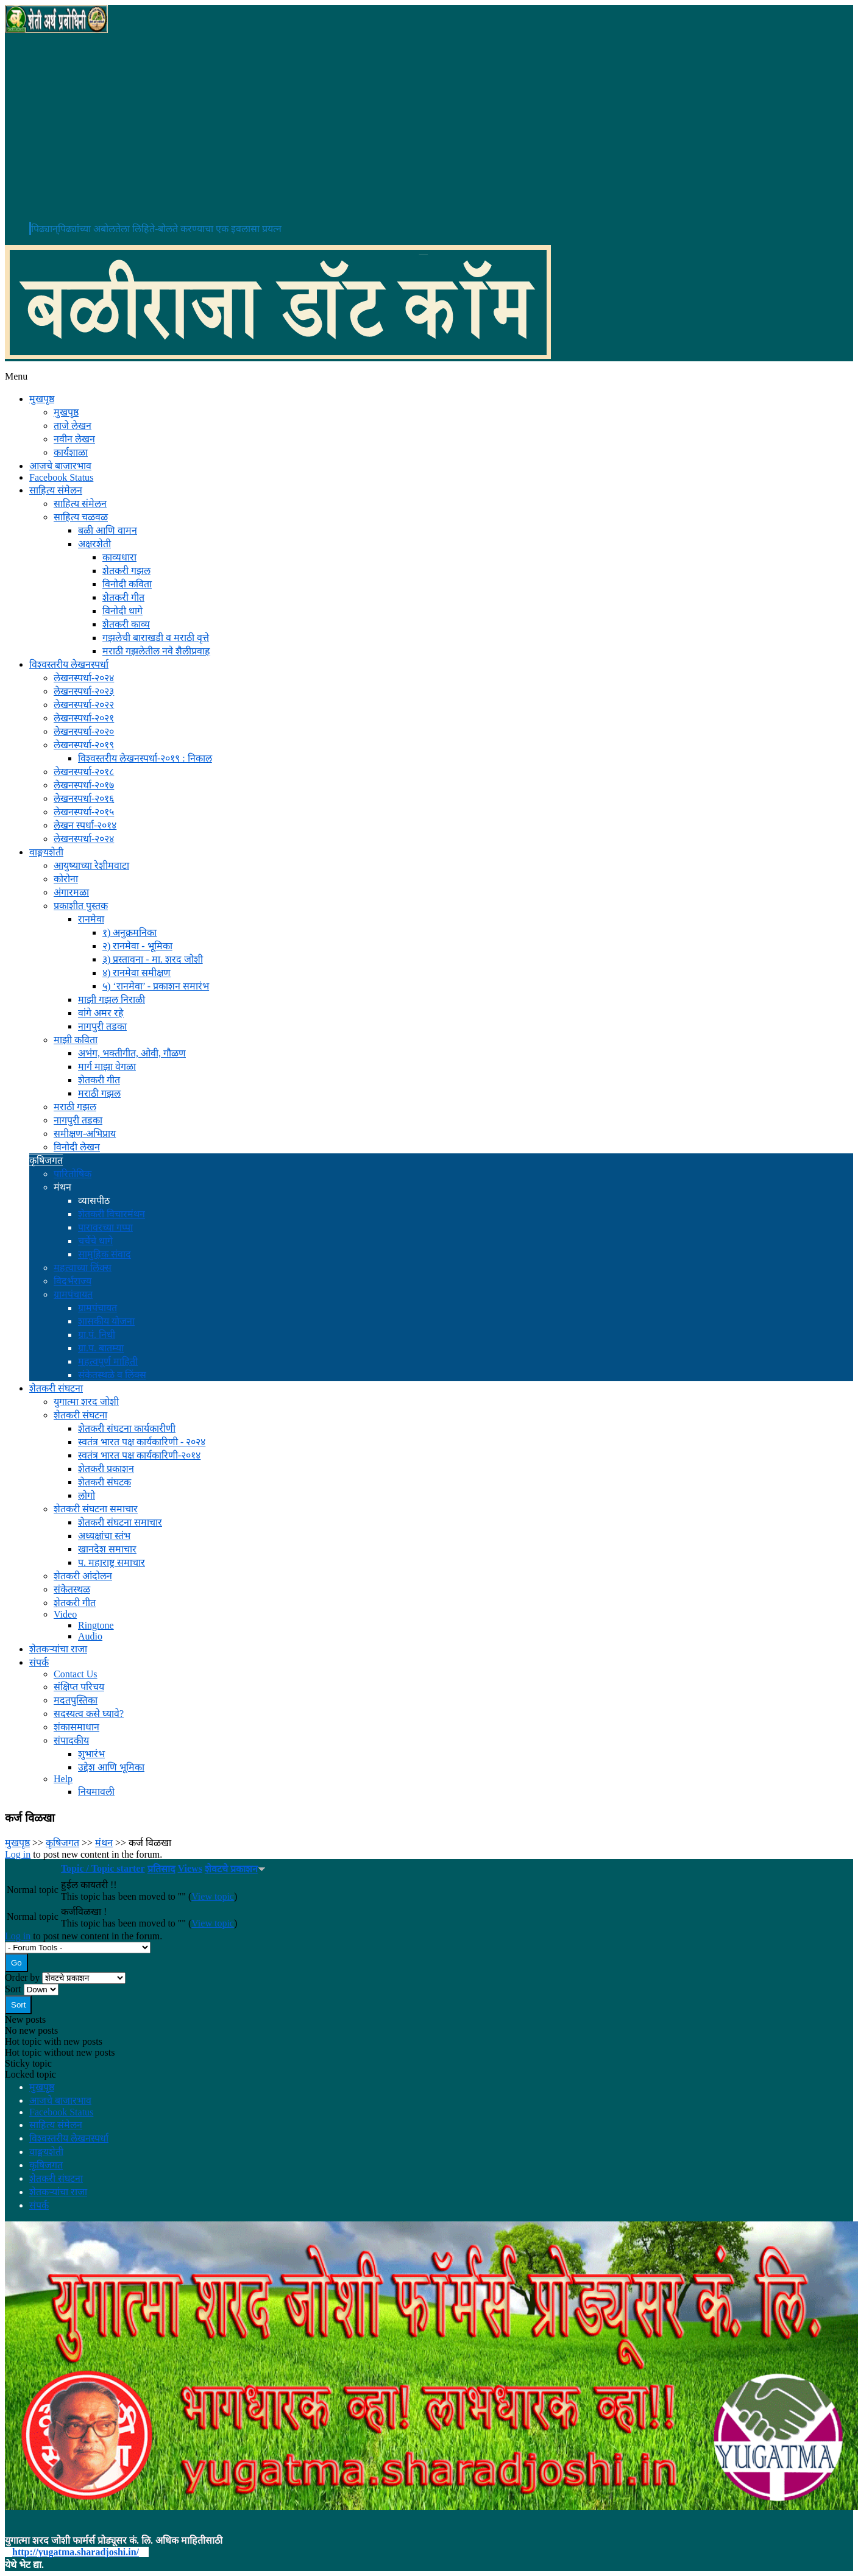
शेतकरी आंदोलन (83, 1576)
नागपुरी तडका (102, 1026)
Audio (90, 1636)
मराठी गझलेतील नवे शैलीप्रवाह (156, 651)
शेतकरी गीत (123, 597)
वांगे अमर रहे (101, 1013)
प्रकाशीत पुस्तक (81, 906)
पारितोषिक (72, 1174)
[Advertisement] (429, 126)
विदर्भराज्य (72, 1281)
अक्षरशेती (94, 544)
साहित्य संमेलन (55, 490)
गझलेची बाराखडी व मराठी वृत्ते (155, 637)
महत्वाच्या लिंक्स (83, 1267)
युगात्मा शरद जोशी (86, 1401)
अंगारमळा (71, 892)
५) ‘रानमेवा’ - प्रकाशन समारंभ (155, 986)
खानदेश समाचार (107, 1549)
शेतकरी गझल (126, 570)
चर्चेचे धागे (95, 1241)
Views (190, 1868)
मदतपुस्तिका (76, 1700)
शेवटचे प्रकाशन (235, 1869)
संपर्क (39, 1662)
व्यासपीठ (94, 1200)
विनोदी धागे (122, 611)
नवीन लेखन (74, 439)
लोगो (86, 1495)
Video (65, 1614)
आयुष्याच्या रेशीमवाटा (91, 865)
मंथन (62, 1187)
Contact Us (76, 1674)
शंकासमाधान (76, 1727)
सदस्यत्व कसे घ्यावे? (89, 1713)
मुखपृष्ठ (41, 399)
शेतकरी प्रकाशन (106, 1468)
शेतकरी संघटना (56, 1388)
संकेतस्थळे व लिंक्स (112, 1375)
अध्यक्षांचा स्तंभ (104, 1535)
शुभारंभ (91, 1754)
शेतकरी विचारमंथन (111, 1214)
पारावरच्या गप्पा (105, 1227)
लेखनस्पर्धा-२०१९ (84, 745)
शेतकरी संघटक (104, 1482)
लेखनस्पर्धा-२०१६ (84, 798)
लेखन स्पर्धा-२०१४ (85, 825)
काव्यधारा (119, 557)
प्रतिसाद (161, 1869)
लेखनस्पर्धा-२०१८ (84, 771)
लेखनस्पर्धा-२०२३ (84, 691)
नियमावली (96, 1791)
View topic (212, 1896)
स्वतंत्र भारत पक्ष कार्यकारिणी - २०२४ (141, 1442)
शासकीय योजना (106, 1321)
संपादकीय (71, 1740)
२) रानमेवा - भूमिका (137, 946)
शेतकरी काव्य (126, 624)
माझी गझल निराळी (111, 999)
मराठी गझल (99, 1093)
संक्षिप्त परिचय (79, 1687)
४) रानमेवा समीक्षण (136, 973)
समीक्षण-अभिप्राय (85, 1133)
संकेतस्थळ (72, 1589)
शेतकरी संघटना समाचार (96, 1509)
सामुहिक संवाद (104, 1254)
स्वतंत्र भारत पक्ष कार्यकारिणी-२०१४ (139, 1455)
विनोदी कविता (127, 584)
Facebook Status (61, 477)
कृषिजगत (46, 1160)
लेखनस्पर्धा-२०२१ (84, 718)
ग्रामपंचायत (73, 1294)
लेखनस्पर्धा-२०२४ (84, 678)
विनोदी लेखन (77, 1147)
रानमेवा (91, 919)
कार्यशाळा (71, 452)
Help (63, 1779)
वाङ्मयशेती (46, 852)
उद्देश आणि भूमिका (111, 1767)
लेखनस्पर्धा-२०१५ (84, 812)
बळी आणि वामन (107, 530)
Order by (23, 1977)
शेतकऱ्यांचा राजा (58, 1649)
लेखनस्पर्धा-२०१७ (84, 785)
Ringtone (96, 1625)
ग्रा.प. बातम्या (101, 1348)
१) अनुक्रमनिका (129, 932)
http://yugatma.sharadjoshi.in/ (75, 2552)
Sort (14, 1989)
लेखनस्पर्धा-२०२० (84, 731)
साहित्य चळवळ (81, 517)
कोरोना (66, 879)
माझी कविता (76, 1040)
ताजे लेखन (72, 425)
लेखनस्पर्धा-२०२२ (84, 704)
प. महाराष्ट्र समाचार (111, 1562)
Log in (17, 1854)
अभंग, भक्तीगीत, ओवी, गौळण (132, 1053)
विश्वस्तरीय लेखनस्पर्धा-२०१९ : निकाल (145, 758)
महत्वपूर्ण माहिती (108, 1361)
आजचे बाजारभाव (60, 466)
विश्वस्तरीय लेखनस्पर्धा (68, 664)
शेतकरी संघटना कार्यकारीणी (127, 1428)
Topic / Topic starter (103, 1868)
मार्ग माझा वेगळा (107, 1066)
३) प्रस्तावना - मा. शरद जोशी (152, 959)
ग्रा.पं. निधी (96, 1334)
